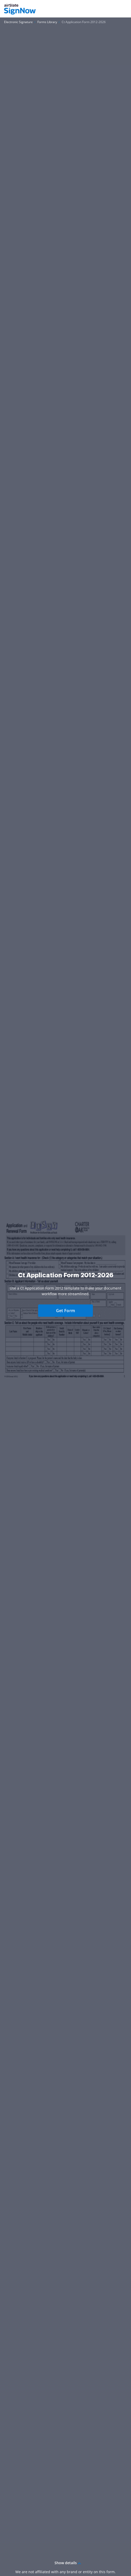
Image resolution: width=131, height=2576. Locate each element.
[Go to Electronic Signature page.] (18, 22)
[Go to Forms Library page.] (47, 22)
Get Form (65, 1310)
